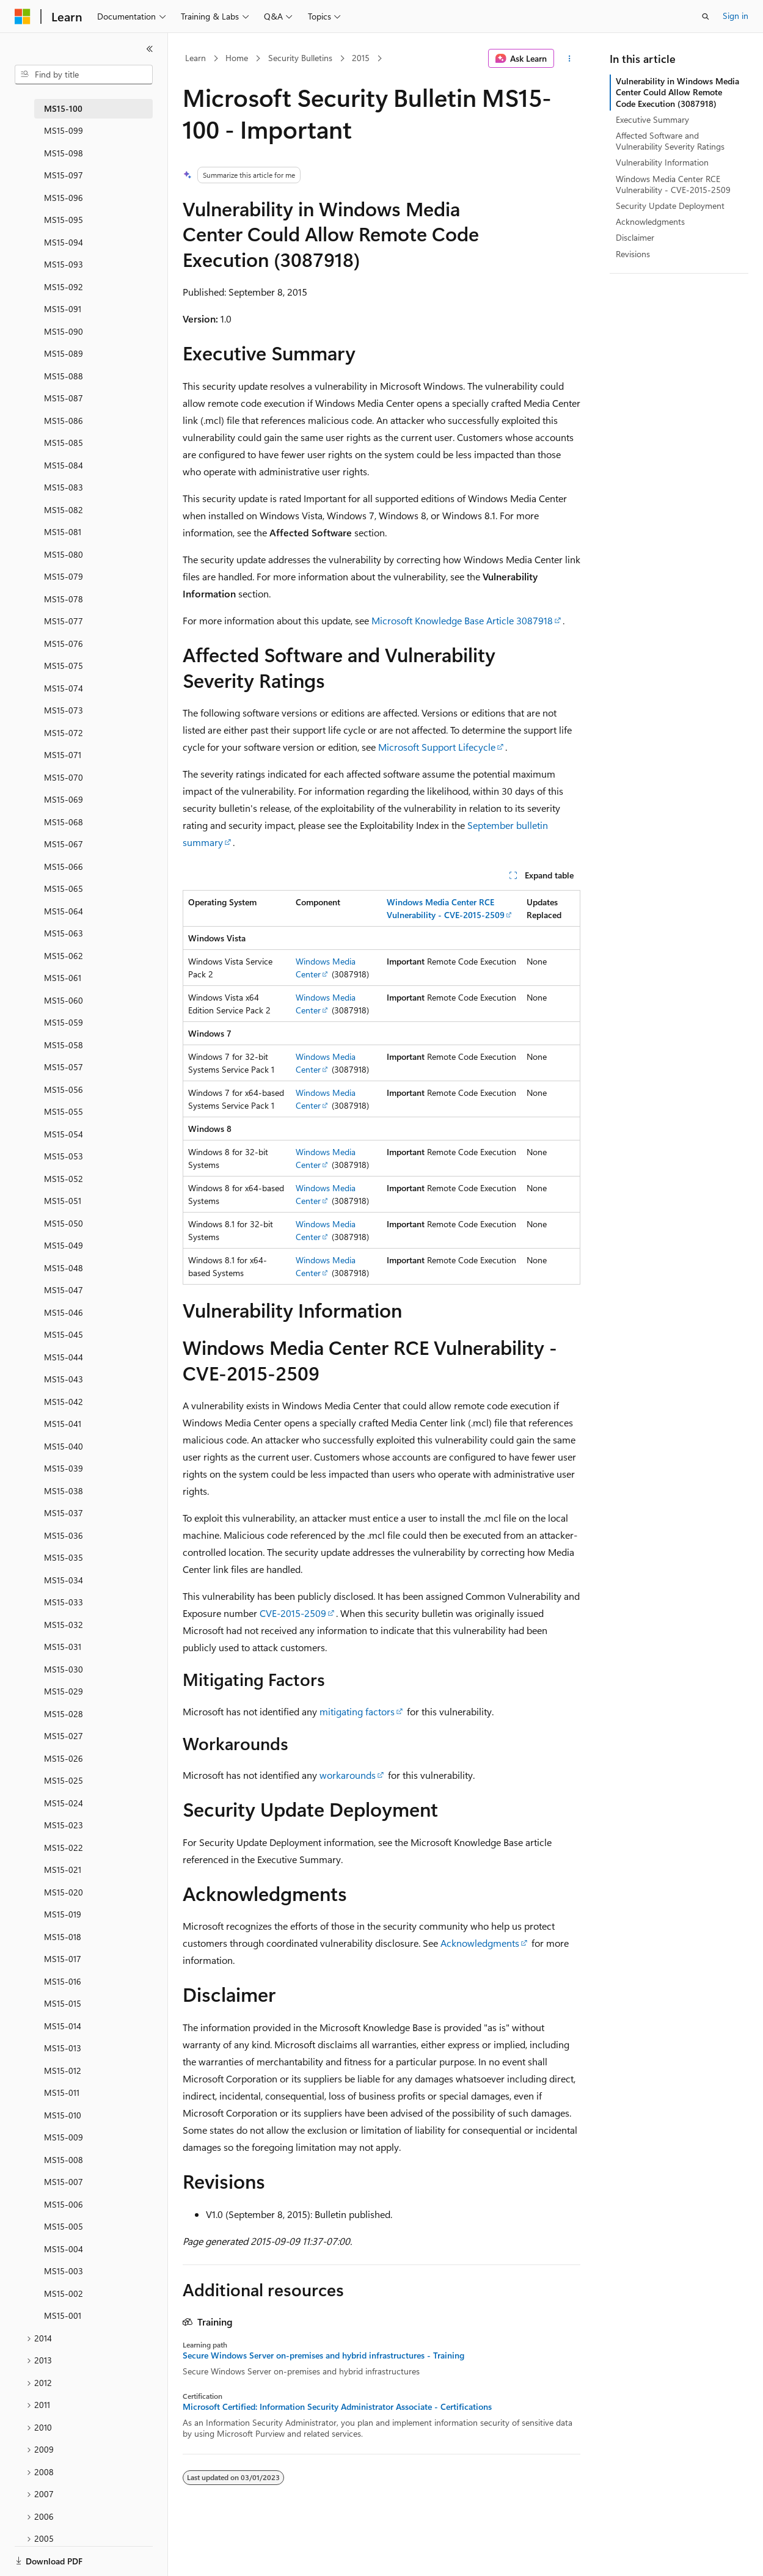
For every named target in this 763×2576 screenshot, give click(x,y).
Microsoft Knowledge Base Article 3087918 (462, 620)
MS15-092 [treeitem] (63, 287)
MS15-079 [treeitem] (63, 576)
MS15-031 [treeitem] (62, 1646)
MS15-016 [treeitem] (62, 1981)
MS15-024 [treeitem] (63, 1803)
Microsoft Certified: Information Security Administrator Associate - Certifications (337, 2406)
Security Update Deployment (670, 205)
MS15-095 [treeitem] (63, 219)
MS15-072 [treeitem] (63, 733)
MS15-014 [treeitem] (62, 2026)
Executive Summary (652, 119)
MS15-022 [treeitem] (63, 1847)
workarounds (347, 1774)
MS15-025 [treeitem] (63, 1780)
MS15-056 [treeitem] (63, 1089)
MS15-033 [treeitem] (63, 1602)
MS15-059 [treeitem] (63, 1022)
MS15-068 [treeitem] (63, 822)
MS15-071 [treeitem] (62, 755)
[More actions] (569, 58)
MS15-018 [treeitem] (62, 1937)
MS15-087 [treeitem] (63, 398)
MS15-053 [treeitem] (63, 1156)
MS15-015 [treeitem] (62, 2003)
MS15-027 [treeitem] (63, 1736)
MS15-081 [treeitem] (62, 532)
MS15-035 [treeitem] (63, 1557)
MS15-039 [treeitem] (63, 1468)
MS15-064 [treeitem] (63, 911)
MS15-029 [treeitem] (63, 1691)
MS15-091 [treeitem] (62, 309)
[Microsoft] (23, 16)
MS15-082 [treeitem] (63, 510)
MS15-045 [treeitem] (63, 1334)
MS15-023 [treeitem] (63, 1825)
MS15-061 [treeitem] (62, 977)
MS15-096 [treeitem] (63, 197)
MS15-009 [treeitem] (63, 2137)
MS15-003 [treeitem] (63, 2271)
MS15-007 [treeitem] (63, 2181)
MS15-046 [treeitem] (63, 1312)
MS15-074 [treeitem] (63, 688)
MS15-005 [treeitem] (63, 2226)
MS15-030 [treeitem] (63, 1669)
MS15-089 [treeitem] (63, 353)
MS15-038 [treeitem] (63, 1491)
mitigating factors (357, 1711)
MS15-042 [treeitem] (63, 1401)
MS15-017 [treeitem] (62, 1959)
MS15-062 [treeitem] (63, 955)
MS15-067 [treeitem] (63, 844)
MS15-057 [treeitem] (63, 1067)
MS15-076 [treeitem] (63, 643)
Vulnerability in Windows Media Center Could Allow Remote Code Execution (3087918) (677, 92)
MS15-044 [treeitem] (63, 1357)
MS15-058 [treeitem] (63, 1045)
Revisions (633, 254)
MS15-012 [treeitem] (62, 2070)
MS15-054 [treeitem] (63, 1134)
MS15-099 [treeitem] (63, 130)
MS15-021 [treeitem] (62, 1869)
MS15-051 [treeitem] (62, 1200)
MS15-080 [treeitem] (63, 554)
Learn (195, 58)
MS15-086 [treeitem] (63, 420)
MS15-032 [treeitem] (63, 1624)
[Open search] (705, 16)
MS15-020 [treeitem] (63, 1892)
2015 (361, 58)
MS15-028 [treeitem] (63, 1714)
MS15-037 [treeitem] (63, 1513)
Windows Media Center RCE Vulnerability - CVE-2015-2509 (673, 184)
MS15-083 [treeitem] (63, 487)
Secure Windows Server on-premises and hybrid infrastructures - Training (323, 2355)
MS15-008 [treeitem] (63, 2160)
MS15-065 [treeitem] (63, 888)
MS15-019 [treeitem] (62, 1914)
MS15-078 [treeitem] (63, 599)
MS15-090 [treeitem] (63, 331)
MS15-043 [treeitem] (63, 1379)
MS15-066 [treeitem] (63, 866)
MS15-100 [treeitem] (63, 108)
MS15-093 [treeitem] (63, 264)
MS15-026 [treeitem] (63, 1758)
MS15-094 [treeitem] (63, 242)
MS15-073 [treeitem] (63, 710)
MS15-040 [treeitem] (63, 1446)
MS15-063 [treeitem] (63, 933)
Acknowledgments (479, 1942)
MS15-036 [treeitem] (63, 1535)
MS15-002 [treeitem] (63, 2293)
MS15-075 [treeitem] (63, 665)
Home (236, 58)
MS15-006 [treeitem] (63, 2204)
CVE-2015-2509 (293, 1613)
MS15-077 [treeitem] (63, 621)
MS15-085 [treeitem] (63, 442)
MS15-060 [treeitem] (63, 1000)
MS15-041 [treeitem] (62, 1423)
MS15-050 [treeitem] (63, 1223)
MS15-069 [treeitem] (63, 799)
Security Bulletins (300, 58)
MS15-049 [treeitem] (63, 1245)
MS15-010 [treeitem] (62, 2115)
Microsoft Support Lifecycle (436, 746)
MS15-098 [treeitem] (63, 153)
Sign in (735, 15)
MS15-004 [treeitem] (63, 2249)
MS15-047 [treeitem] (63, 1290)
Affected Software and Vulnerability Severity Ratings (670, 141)
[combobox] (84, 74)
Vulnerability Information (662, 162)
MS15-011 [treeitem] (61, 2092)
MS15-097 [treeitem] (63, 175)
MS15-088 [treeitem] (63, 376)
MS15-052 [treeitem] (63, 1178)
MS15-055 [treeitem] (63, 1111)
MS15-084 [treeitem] (63, 465)
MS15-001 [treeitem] (62, 2315)
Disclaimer (635, 237)
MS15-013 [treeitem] (62, 2048)
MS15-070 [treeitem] (63, 777)
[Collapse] (149, 49)
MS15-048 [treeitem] (63, 1268)
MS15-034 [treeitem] (63, 1580)
